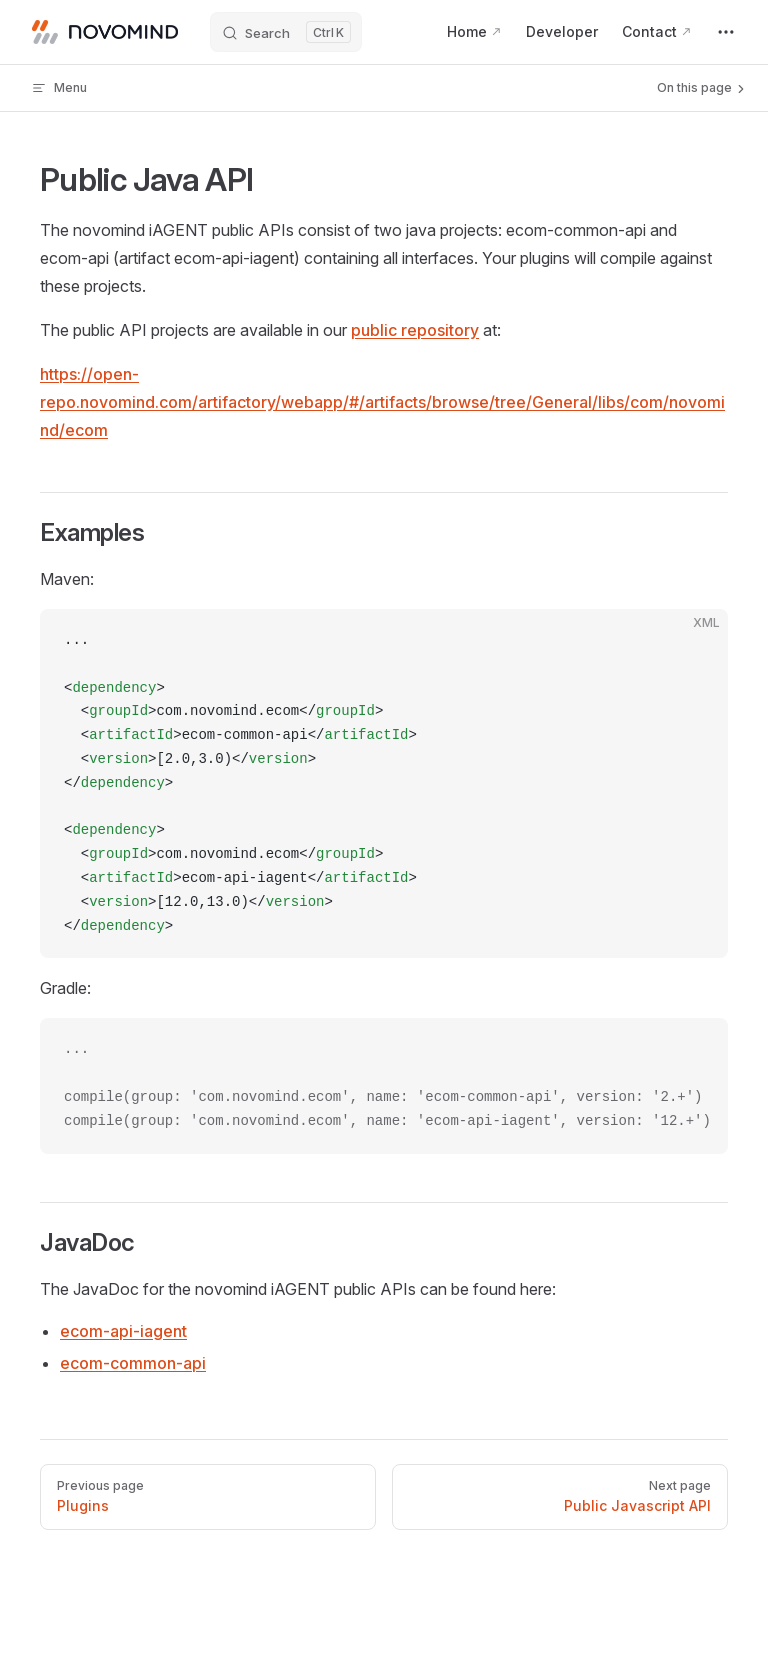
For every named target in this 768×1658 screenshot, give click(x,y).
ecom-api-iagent (123, 1331)
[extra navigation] (726, 32)
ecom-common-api (133, 1363)
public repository (415, 330)
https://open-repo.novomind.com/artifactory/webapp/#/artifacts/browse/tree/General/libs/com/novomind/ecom (382, 402)
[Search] (286, 32)
